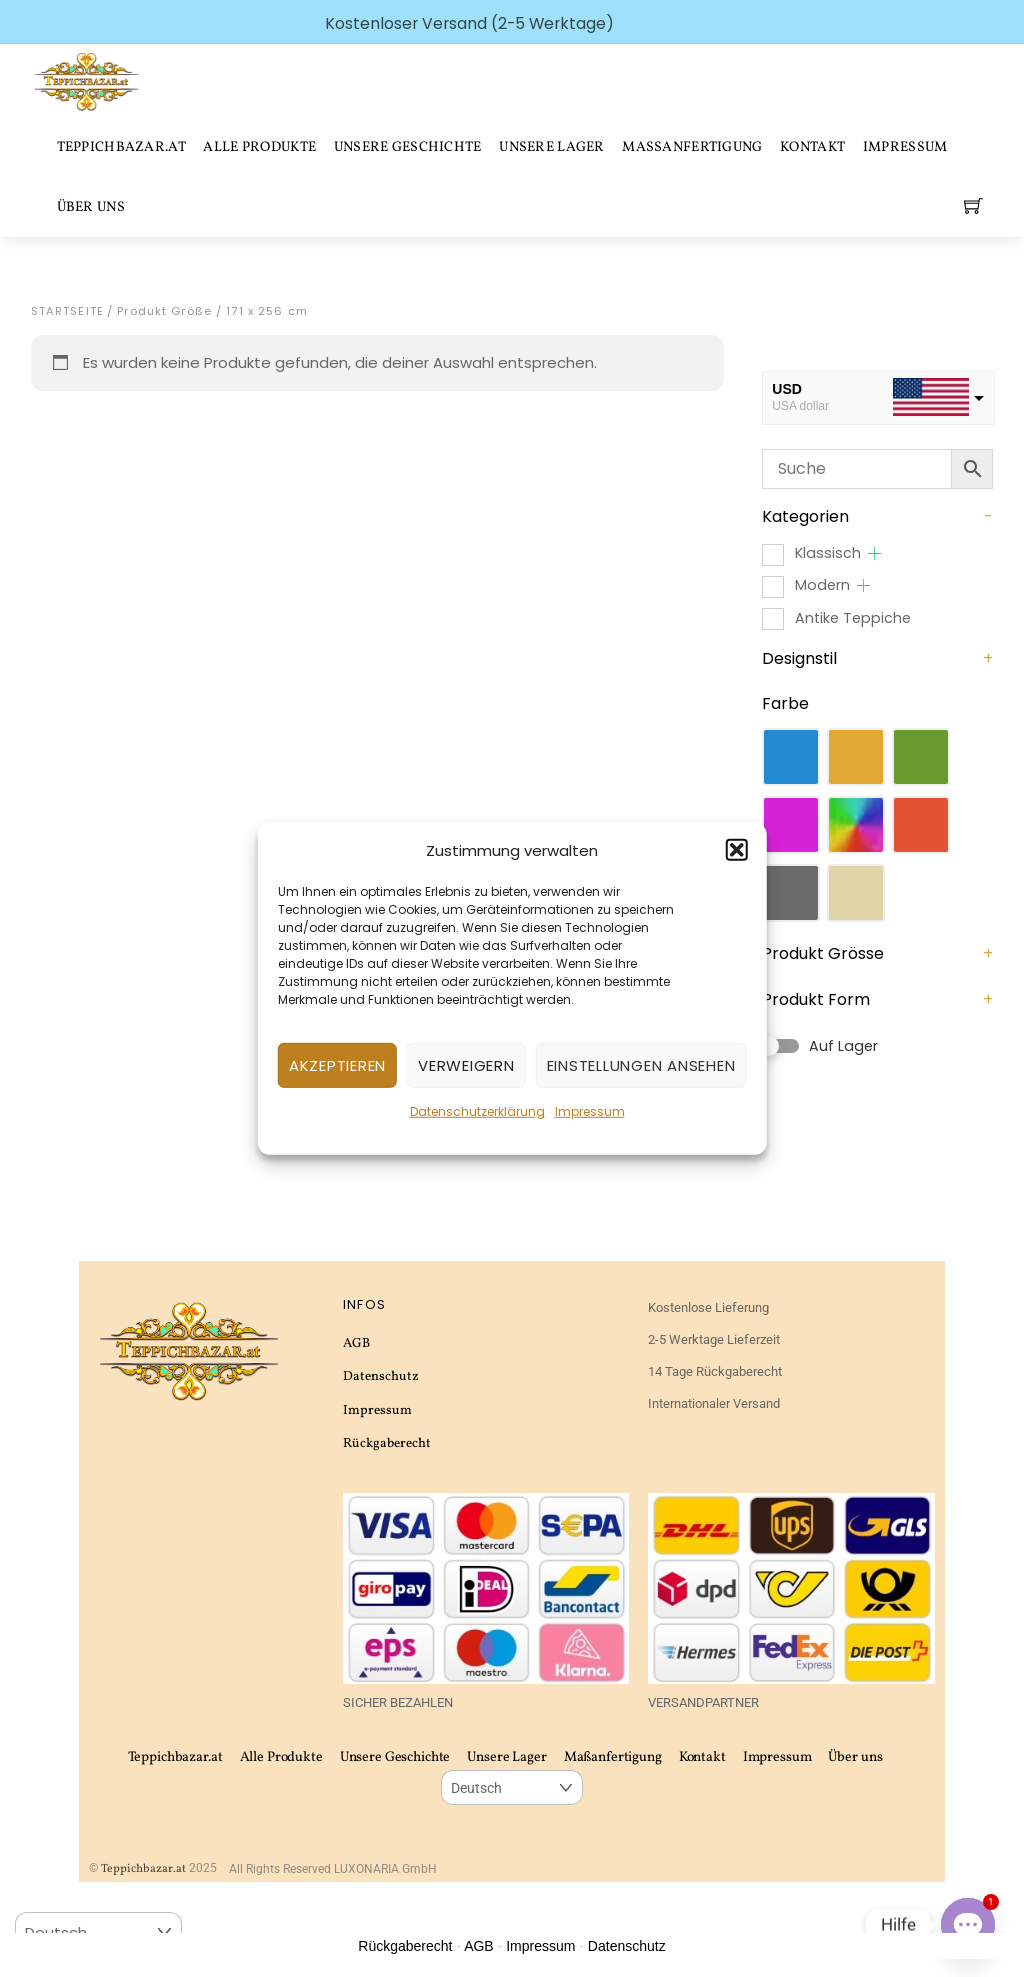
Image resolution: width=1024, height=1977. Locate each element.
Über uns (91, 207)
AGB (356, 1343)
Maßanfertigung (692, 147)
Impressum (590, 1111)
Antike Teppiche (853, 618)
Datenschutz (381, 1376)
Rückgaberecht (387, 1443)
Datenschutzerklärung (477, 1111)
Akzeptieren (337, 1065)
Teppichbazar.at (121, 147)
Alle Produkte (259, 147)
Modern (822, 585)
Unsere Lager (551, 147)
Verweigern (466, 1065)
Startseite (67, 311)
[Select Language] (511, 1787)
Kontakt (812, 147)
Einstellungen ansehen (641, 1065)
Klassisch (828, 553)
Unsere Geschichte (408, 147)
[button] (736, 850)
